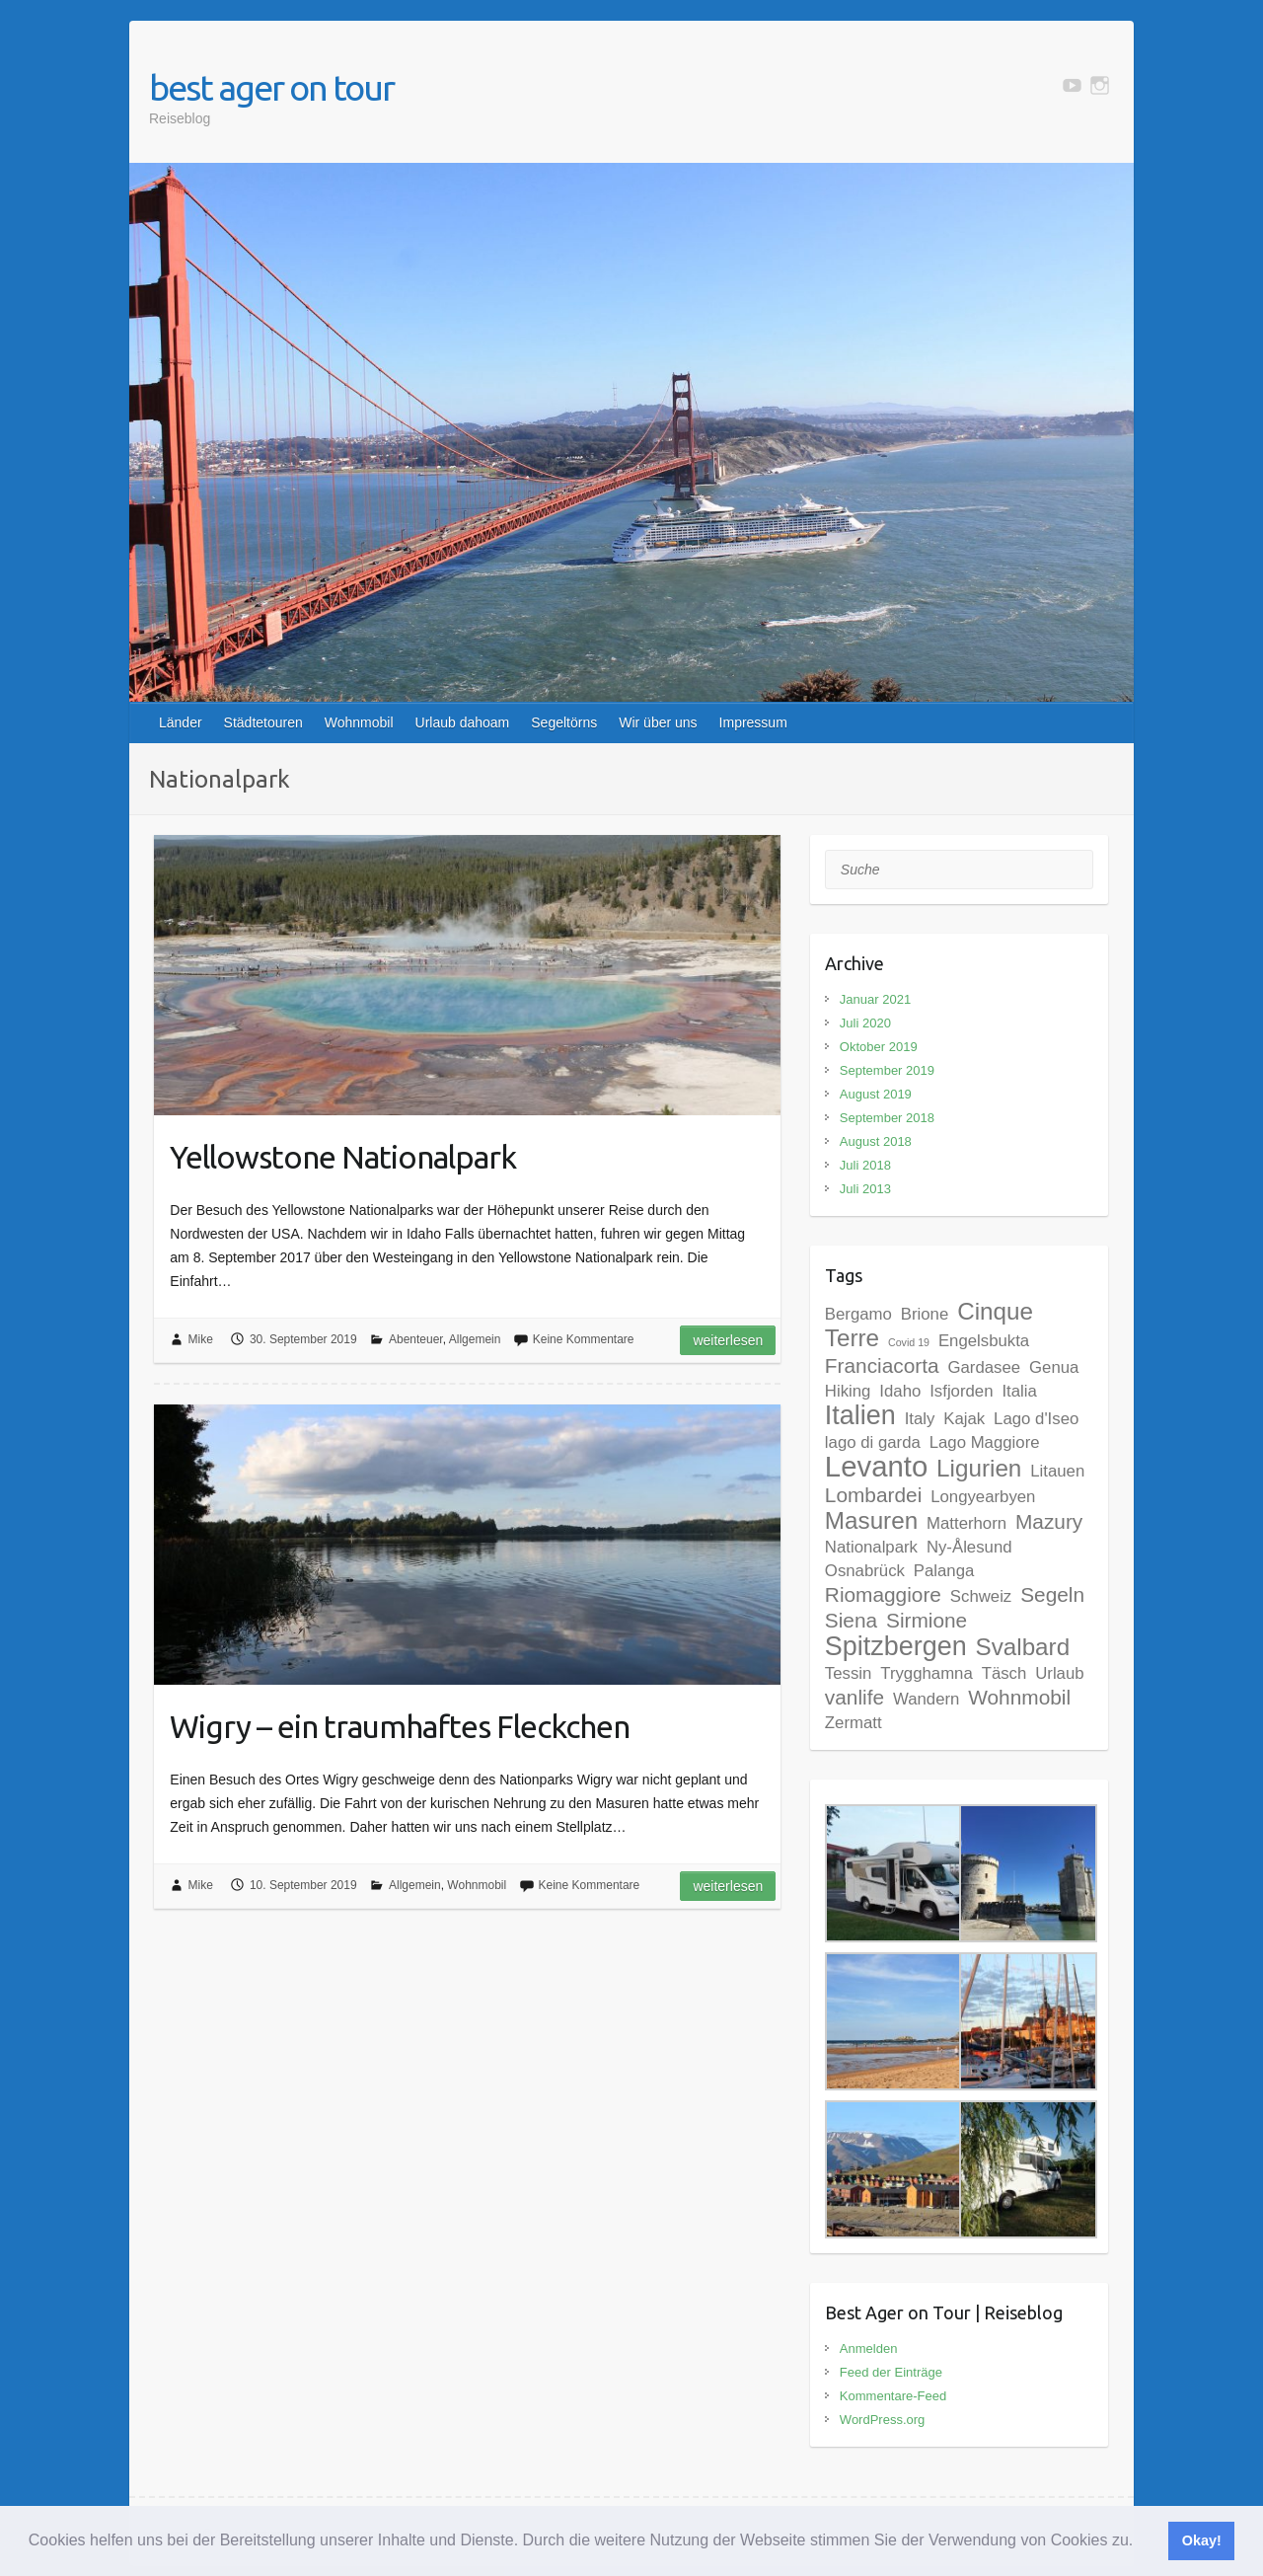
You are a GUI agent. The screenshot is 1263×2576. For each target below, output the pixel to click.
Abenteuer (416, 1339)
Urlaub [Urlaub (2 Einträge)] (1059, 1673)
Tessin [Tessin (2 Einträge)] (848, 1673)
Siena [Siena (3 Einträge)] (851, 1620)
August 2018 (876, 1141)
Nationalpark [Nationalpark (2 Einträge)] (871, 1547)
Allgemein (475, 1339)
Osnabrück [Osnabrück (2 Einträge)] (865, 1570)
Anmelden (869, 2348)
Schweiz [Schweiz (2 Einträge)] (980, 1596)
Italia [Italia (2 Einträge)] (1019, 1391)
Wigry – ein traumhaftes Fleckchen (400, 1726)
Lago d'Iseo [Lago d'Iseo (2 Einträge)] (1036, 1418)
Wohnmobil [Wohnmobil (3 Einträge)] (1019, 1697)
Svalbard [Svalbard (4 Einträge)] (1023, 1646)
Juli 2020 (865, 1023)
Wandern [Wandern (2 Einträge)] (926, 1699)
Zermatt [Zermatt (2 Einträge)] (853, 1722)
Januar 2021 (875, 999)
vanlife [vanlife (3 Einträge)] (854, 1697)
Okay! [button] (1202, 2540)
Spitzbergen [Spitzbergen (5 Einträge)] (896, 1646)
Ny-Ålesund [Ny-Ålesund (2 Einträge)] (969, 1547)
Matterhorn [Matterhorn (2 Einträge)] (966, 1523)
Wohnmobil (359, 722)
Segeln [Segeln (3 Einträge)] (1052, 1594)
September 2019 (887, 1070)
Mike (200, 1339)
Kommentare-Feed (893, 2395)
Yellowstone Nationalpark (343, 1156)
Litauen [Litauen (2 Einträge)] (1057, 1471)
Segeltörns (564, 722)
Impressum (753, 722)
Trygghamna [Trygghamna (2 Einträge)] (926, 1673)
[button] (1141, 2542)
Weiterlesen (728, 1340)
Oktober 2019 (879, 1046)
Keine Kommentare (583, 1339)
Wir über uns (658, 722)
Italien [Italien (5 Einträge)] (860, 1415)
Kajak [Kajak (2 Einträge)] (964, 1418)
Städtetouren (263, 722)
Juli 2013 (865, 1188)
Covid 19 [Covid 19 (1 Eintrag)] (908, 1342)
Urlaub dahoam (462, 722)
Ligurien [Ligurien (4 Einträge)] (978, 1468)
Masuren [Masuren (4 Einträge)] (871, 1520)
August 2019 (876, 1094)
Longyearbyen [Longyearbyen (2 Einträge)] (982, 1496)
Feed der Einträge (891, 2372)
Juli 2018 (865, 1165)
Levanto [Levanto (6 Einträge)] (876, 1466)
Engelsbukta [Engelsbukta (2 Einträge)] (983, 1340)
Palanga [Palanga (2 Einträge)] (944, 1570)
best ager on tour (271, 87)
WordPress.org (882, 2419)
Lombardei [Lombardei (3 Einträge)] (873, 1494)
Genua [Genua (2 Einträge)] (1053, 1367)
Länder (180, 722)
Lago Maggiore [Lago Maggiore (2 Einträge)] (984, 1442)
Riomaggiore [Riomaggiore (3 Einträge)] (883, 1594)
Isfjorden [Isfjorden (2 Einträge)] (961, 1391)
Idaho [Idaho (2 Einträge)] (900, 1391)
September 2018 (887, 1117)
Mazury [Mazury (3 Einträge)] (1048, 1521)
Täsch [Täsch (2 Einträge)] (1004, 1673)
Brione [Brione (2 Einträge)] (924, 1314)
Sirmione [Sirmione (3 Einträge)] (926, 1620)
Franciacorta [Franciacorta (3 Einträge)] (882, 1365)
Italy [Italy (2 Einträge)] (920, 1418)
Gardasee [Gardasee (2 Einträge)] (984, 1367)
